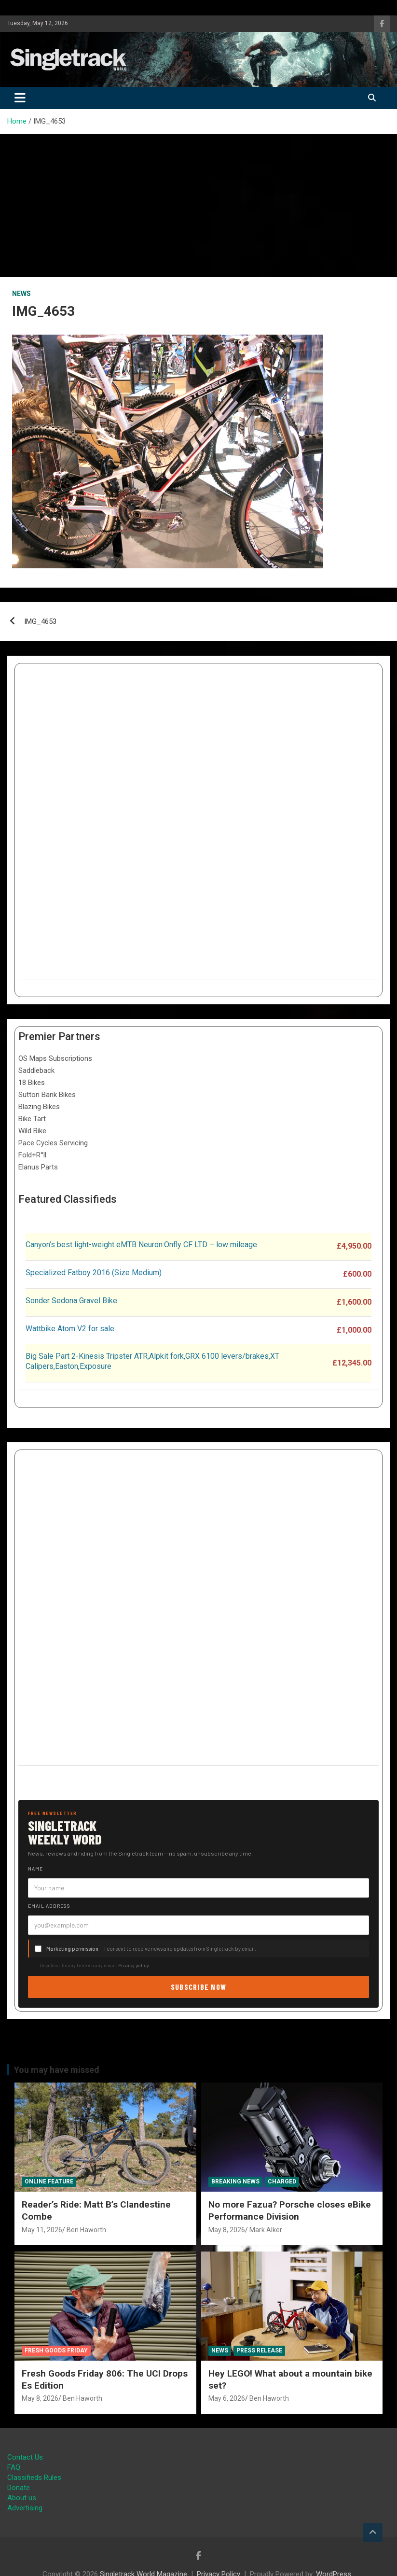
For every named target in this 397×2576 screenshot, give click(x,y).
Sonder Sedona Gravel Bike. (72, 1300)
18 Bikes (31, 1082)
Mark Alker (265, 2230)
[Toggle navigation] (20, 98)
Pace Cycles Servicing (53, 1143)
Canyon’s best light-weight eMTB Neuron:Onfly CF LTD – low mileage (141, 1244)
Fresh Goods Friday (56, 2350)
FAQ (13, 2467)
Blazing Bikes (39, 1106)
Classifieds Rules (34, 2477)
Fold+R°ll (32, 1155)
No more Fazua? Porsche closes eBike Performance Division (289, 2210)
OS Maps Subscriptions (55, 1058)
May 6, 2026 (226, 2398)
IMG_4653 (40, 621)
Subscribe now (199, 1986)
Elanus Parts (38, 1167)
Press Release (259, 2350)
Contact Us (25, 2457)
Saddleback (36, 1070)
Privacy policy (133, 1965)
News (21, 293)
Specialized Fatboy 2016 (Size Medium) (94, 1272)
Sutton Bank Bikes (47, 1094)
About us (21, 2497)
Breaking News (235, 2181)
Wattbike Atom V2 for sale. (71, 1328)
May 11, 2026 (42, 2230)
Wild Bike (32, 1130)
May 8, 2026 (226, 2230)
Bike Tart (32, 1118)
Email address (49, 1906)
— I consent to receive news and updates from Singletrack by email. (151, 1948)
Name (35, 1869)
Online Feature (49, 2181)
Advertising (24, 2508)
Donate (18, 2487)
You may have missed (56, 2070)
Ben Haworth (86, 2230)
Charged (282, 2181)
